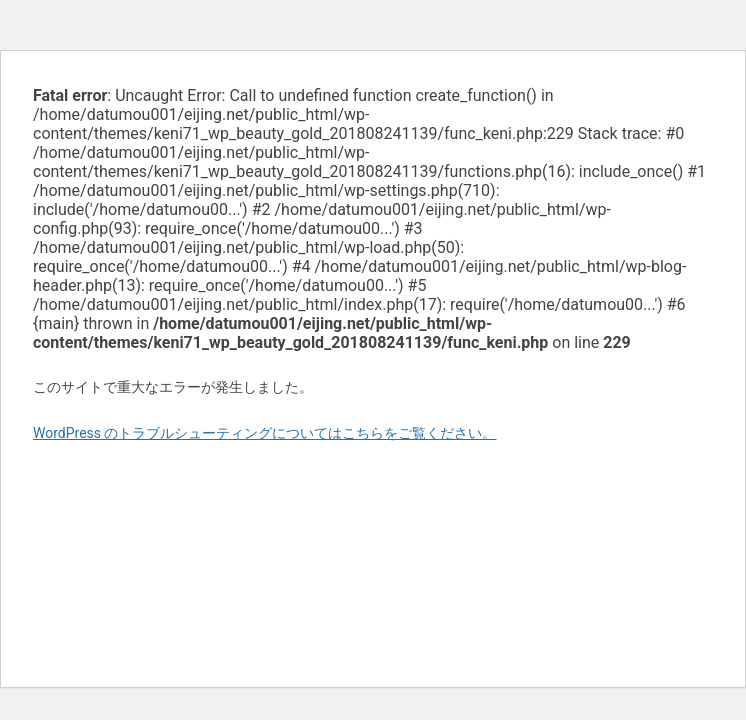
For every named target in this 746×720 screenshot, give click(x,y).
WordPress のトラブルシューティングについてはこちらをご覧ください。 (265, 433)
